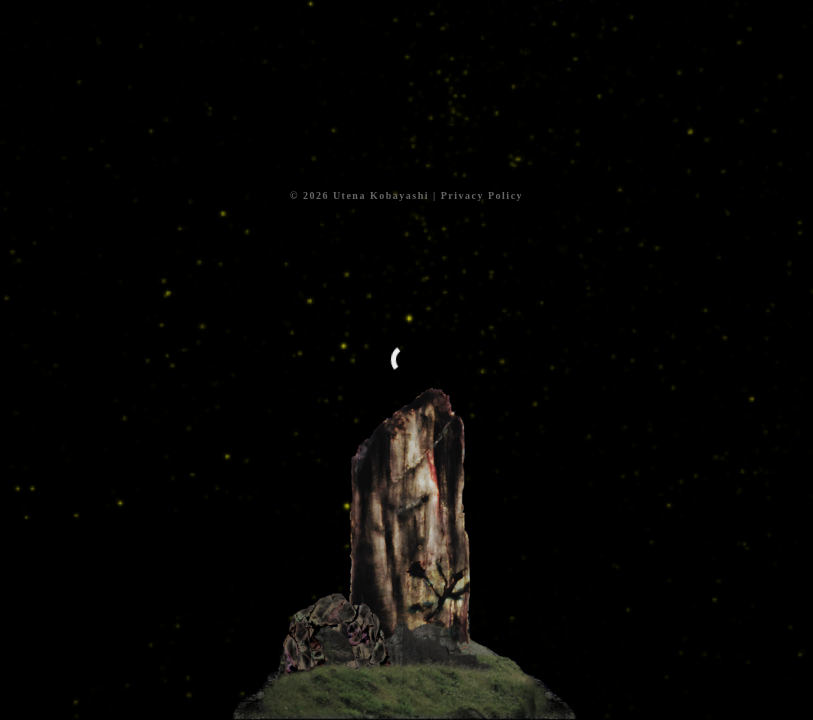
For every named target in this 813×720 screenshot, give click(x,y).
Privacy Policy (482, 195)
